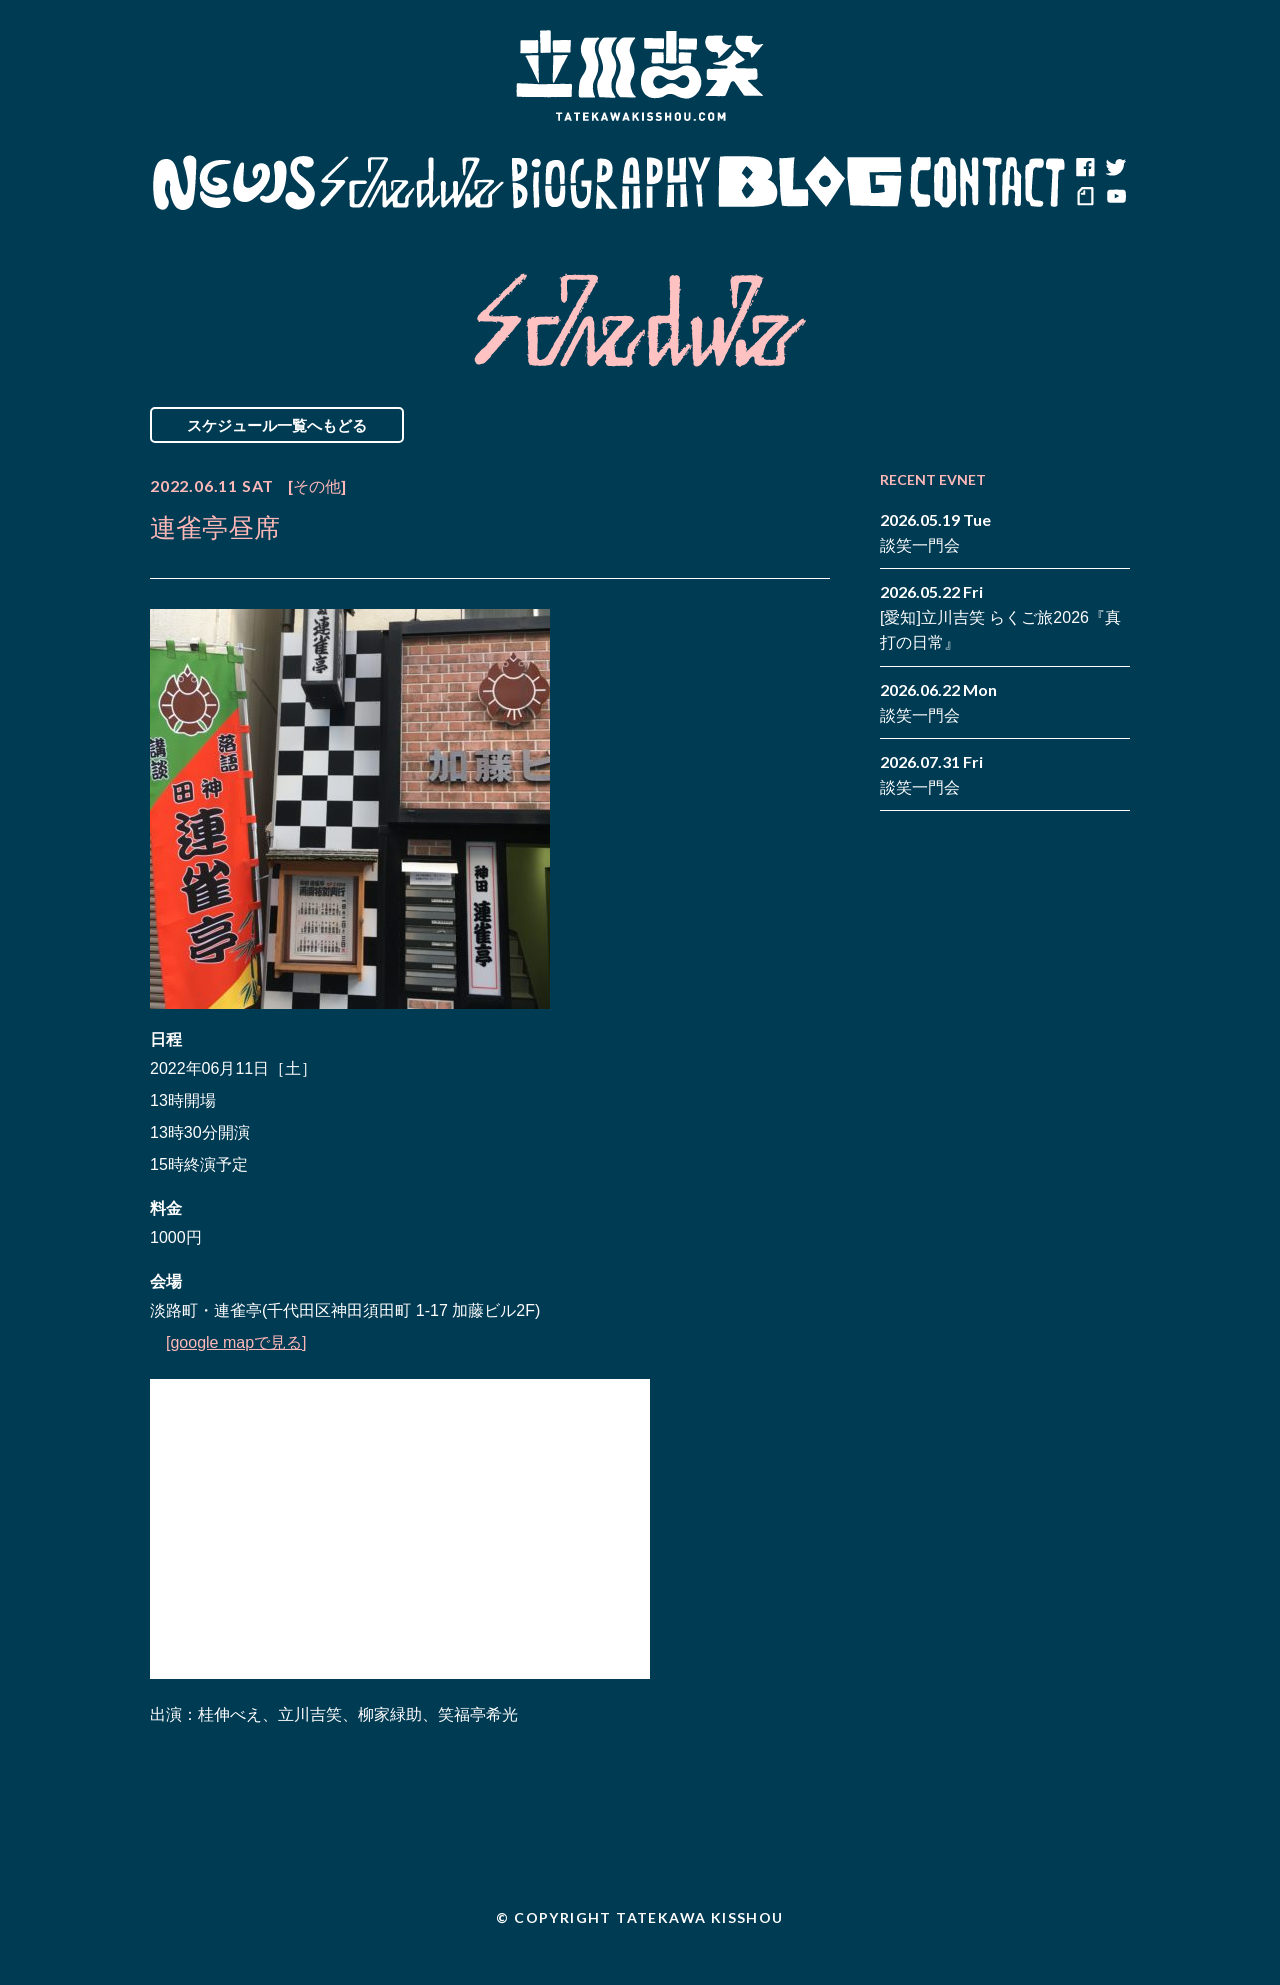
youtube (1115, 198)
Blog (810, 183)
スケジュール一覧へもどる (277, 425)
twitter (1115, 168)
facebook (1085, 168)
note (1085, 198)
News (233, 183)
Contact (988, 183)
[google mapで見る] (236, 1342)
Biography (611, 183)
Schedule (412, 183)
